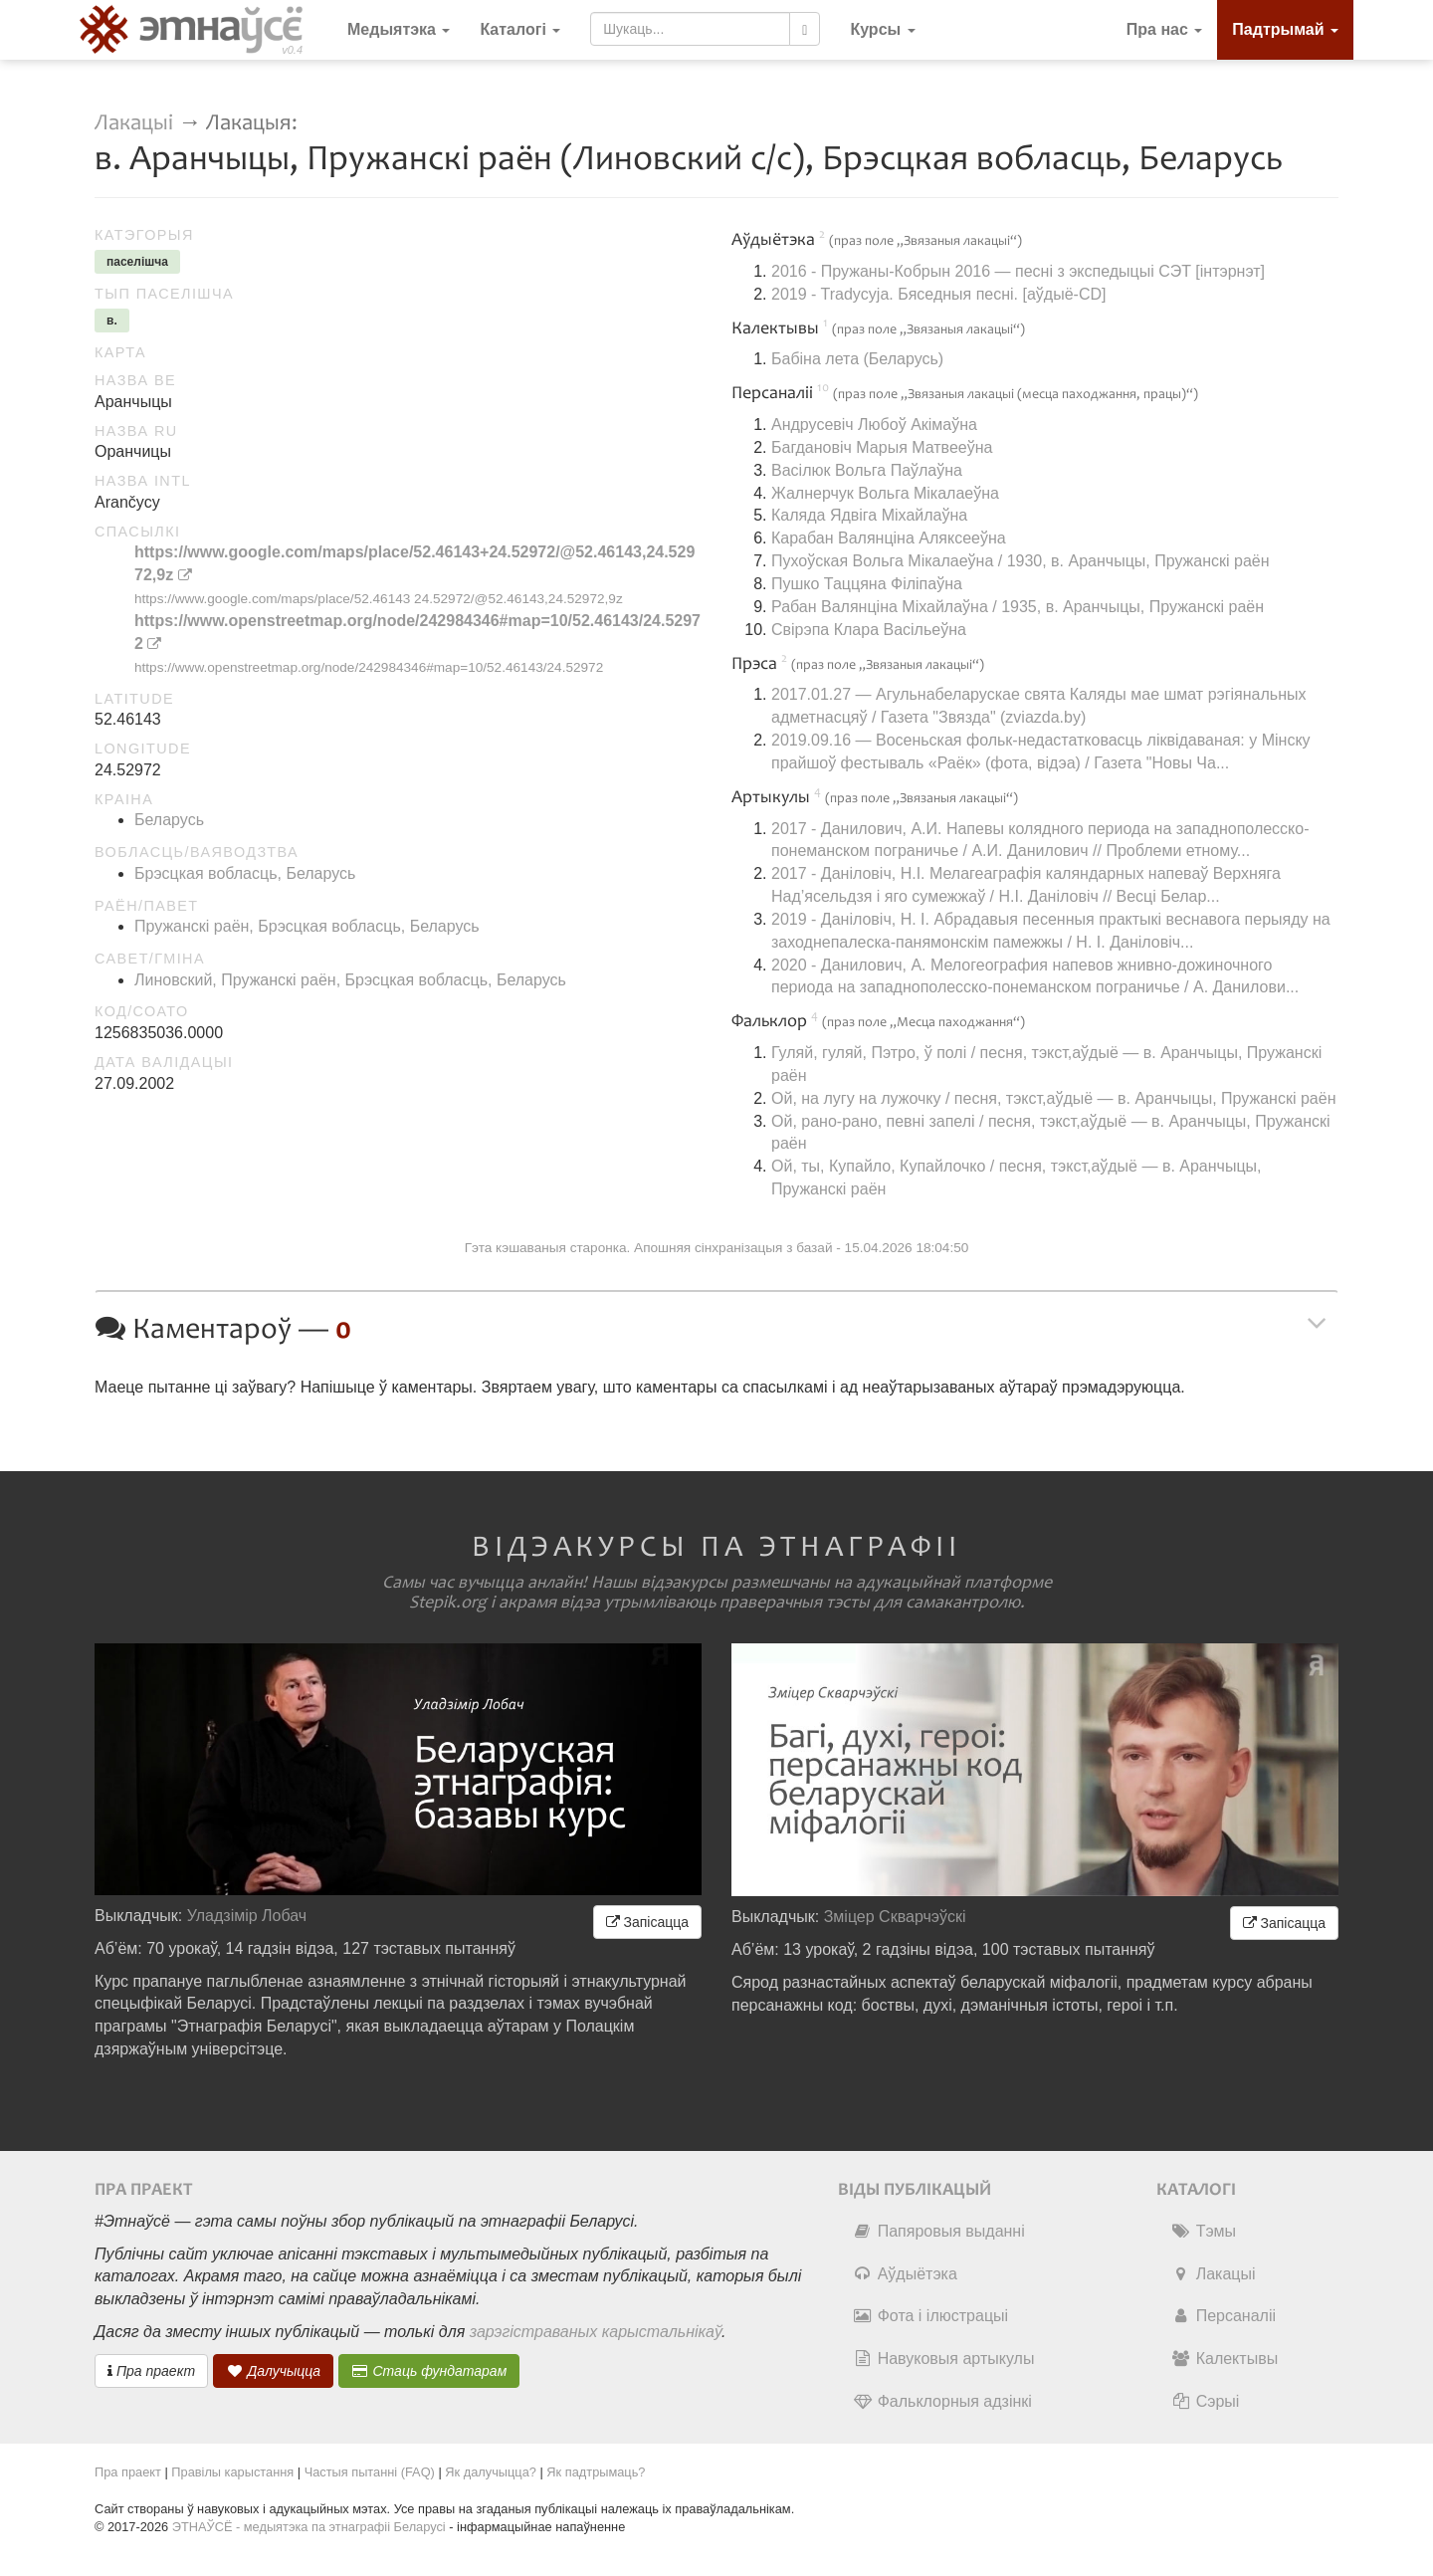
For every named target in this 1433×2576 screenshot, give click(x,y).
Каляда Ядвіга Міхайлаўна (869, 515)
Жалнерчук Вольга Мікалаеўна (885, 493)
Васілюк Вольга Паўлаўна (866, 470)
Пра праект (151, 2371)
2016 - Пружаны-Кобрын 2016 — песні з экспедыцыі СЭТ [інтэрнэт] (1018, 271)
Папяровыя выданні (939, 2231)
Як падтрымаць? (595, 2472)
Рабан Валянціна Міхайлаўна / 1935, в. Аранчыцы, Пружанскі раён (1017, 606)
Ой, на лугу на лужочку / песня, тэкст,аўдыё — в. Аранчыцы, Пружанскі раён (1053, 1098)
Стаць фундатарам (429, 2371)
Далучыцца (273, 2371)
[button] (882, 30)
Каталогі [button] (520, 29)
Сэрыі (1205, 2401)
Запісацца (647, 1922)
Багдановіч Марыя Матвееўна (881, 447)
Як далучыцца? (490, 2472)
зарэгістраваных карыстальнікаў (595, 2331)
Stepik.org (448, 1602)
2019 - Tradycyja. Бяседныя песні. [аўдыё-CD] (938, 294)
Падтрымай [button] (1285, 29)
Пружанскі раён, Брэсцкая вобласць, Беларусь (307, 926)
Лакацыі (134, 122)
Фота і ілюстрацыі (930, 2315)
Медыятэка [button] (398, 29)
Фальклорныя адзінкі (942, 2401)
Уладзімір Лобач (247, 1915)
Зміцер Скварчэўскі (895, 1916)
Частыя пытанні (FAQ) (370, 2472)
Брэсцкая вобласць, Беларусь (244, 873)
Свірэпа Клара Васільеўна (868, 629)
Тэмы (1203, 2231)
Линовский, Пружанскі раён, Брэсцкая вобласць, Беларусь (350, 979)
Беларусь (169, 819)
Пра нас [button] (1164, 29)
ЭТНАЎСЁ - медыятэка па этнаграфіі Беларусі (309, 2526)
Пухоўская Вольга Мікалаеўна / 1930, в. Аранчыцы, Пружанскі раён (1020, 560)
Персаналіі (1223, 2315)
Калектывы (1224, 2358)
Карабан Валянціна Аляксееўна (888, 538)
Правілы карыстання (232, 2472)
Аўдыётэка (905, 2273)
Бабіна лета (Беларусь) (857, 358)
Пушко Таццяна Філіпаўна (866, 583)
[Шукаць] (804, 29)
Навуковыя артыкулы (944, 2358)
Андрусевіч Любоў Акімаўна (874, 424)
